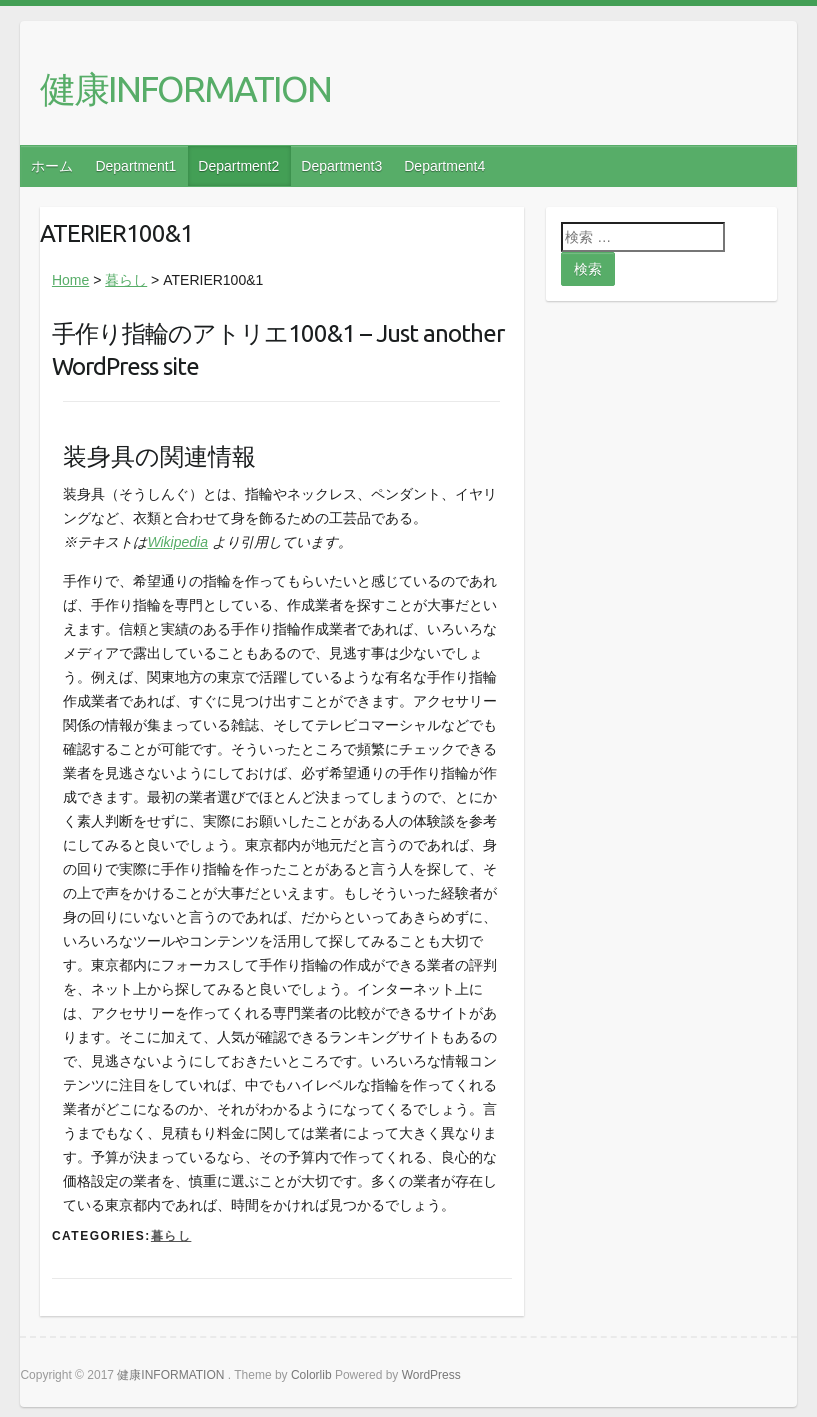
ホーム (52, 166)
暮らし (126, 280)
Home (70, 280)
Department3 (341, 166)
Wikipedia (177, 542)
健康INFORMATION (185, 88)
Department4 (444, 166)
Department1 (135, 166)
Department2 (238, 166)
